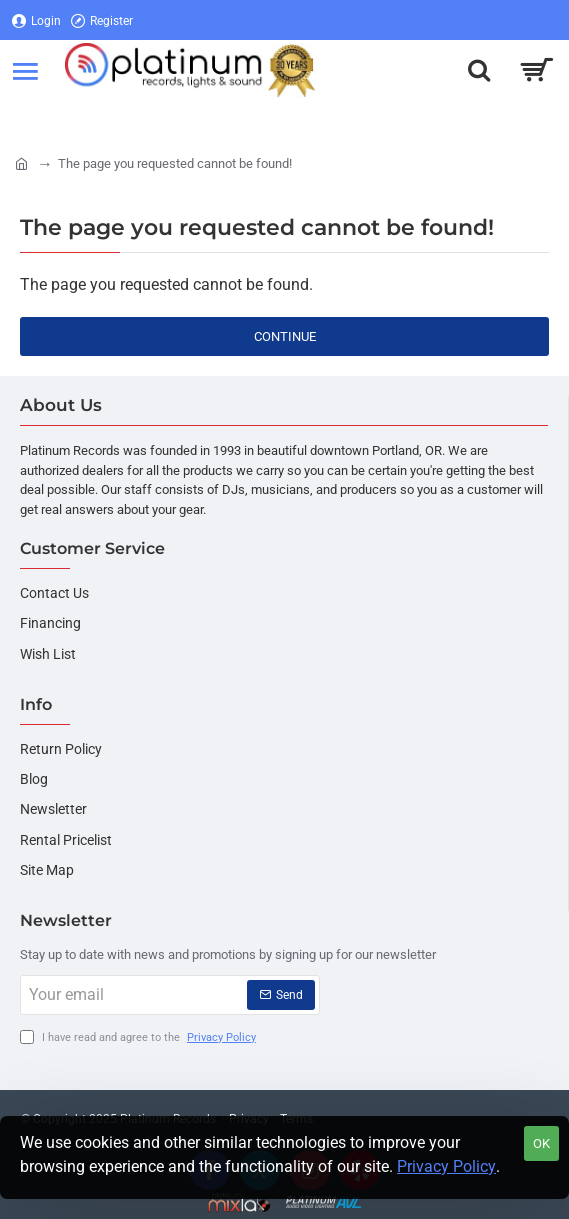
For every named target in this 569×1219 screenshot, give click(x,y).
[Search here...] (479, 70)
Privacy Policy (446, 1166)
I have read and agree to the (140, 1038)
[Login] (36, 20)
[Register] (102, 20)
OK (541, 1143)
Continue (285, 336)
